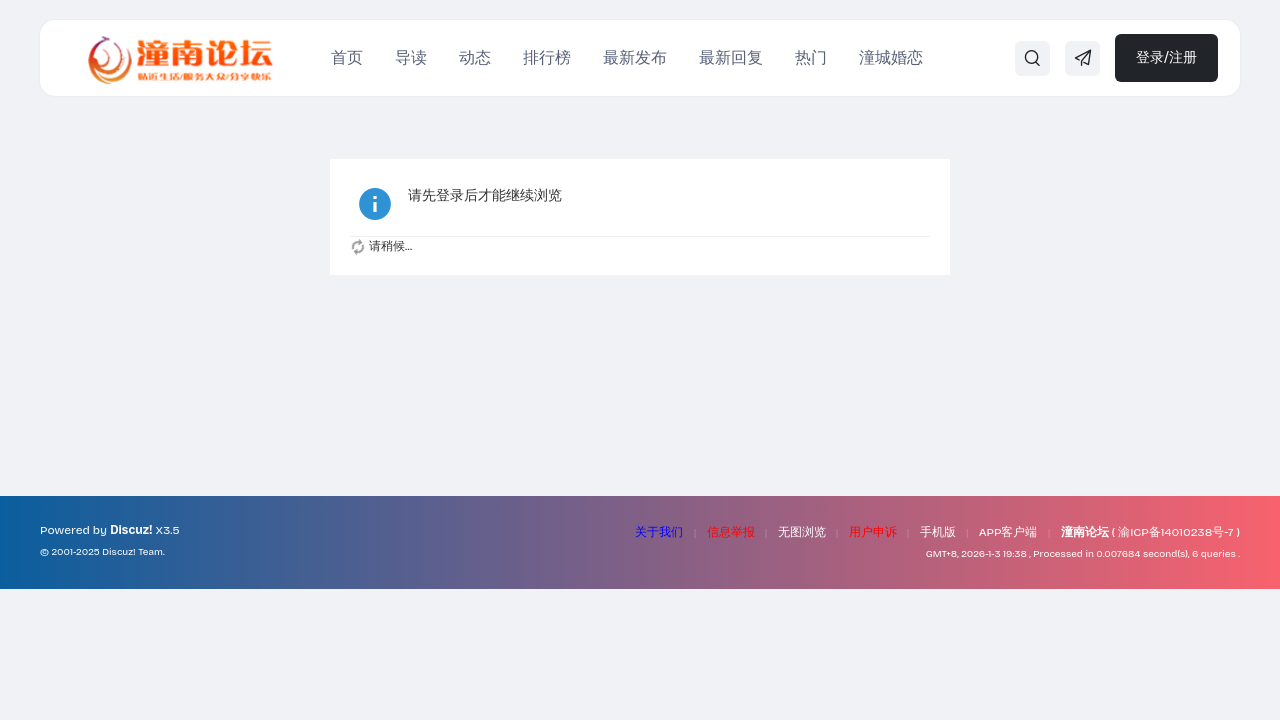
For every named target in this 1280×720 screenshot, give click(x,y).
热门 (811, 57)
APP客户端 (1008, 532)
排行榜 (547, 57)
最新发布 (635, 57)
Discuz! (131, 530)
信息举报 (731, 532)
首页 (347, 57)
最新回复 (731, 57)
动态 (475, 57)
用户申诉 (873, 532)
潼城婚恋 (891, 57)
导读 (411, 57)
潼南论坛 (1085, 532)
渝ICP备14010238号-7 (1175, 532)
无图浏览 (802, 532)
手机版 (938, 532)
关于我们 (659, 532)
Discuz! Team (132, 552)
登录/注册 (1166, 57)
